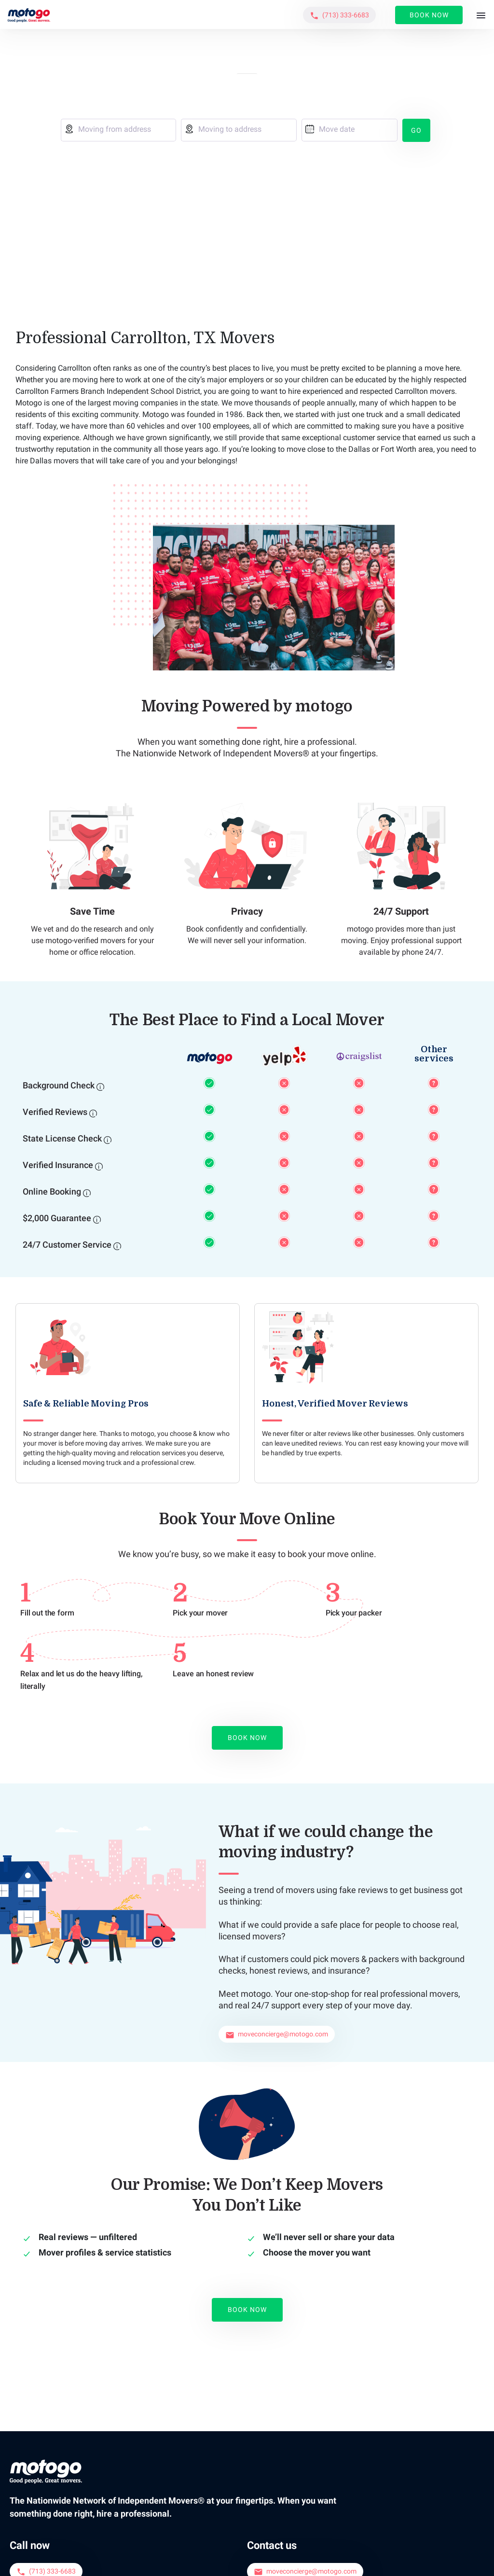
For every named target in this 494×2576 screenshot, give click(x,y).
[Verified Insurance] (99, 1165)
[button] (339, 15)
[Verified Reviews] (93, 1112)
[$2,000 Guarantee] (97, 1219)
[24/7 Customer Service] (117, 1245)
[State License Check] (107, 1139)
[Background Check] (100, 1086)
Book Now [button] (429, 15)
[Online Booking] (87, 1192)
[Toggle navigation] (481, 16)
